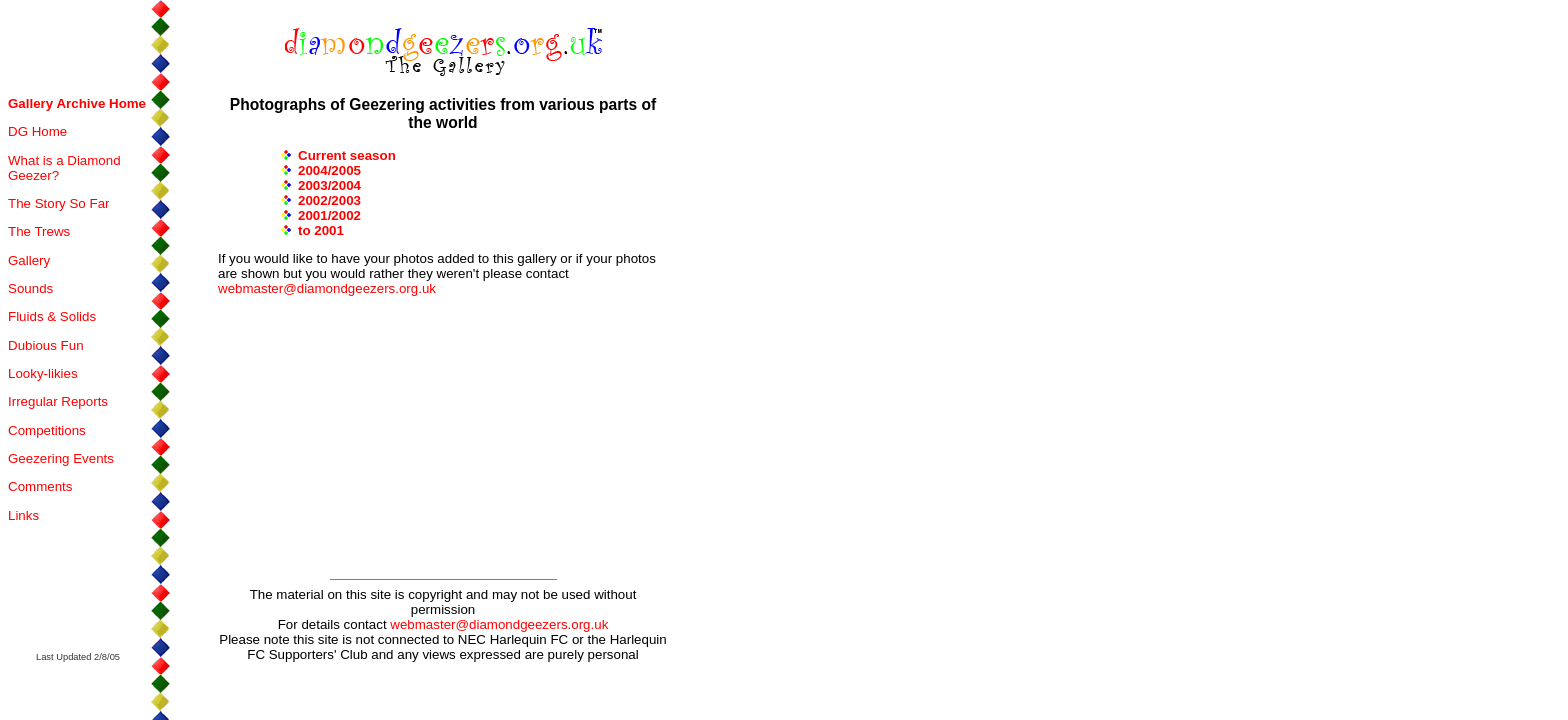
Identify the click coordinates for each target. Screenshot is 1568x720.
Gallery (29, 260)
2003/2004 (329, 185)
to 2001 (321, 230)
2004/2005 (329, 170)
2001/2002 (329, 215)
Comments (40, 486)
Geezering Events (61, 458)
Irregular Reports (58, 401)
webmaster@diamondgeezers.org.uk (327, 288)
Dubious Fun (46, 345)
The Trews (39, 231)
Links (23, 515)
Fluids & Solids (52, 316)
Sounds (30, 288)
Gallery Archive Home (77, 103)
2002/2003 (329, 200)
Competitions (47, 430)
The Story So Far (58, 203)
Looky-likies (43, 373)
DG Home (37, 131)
